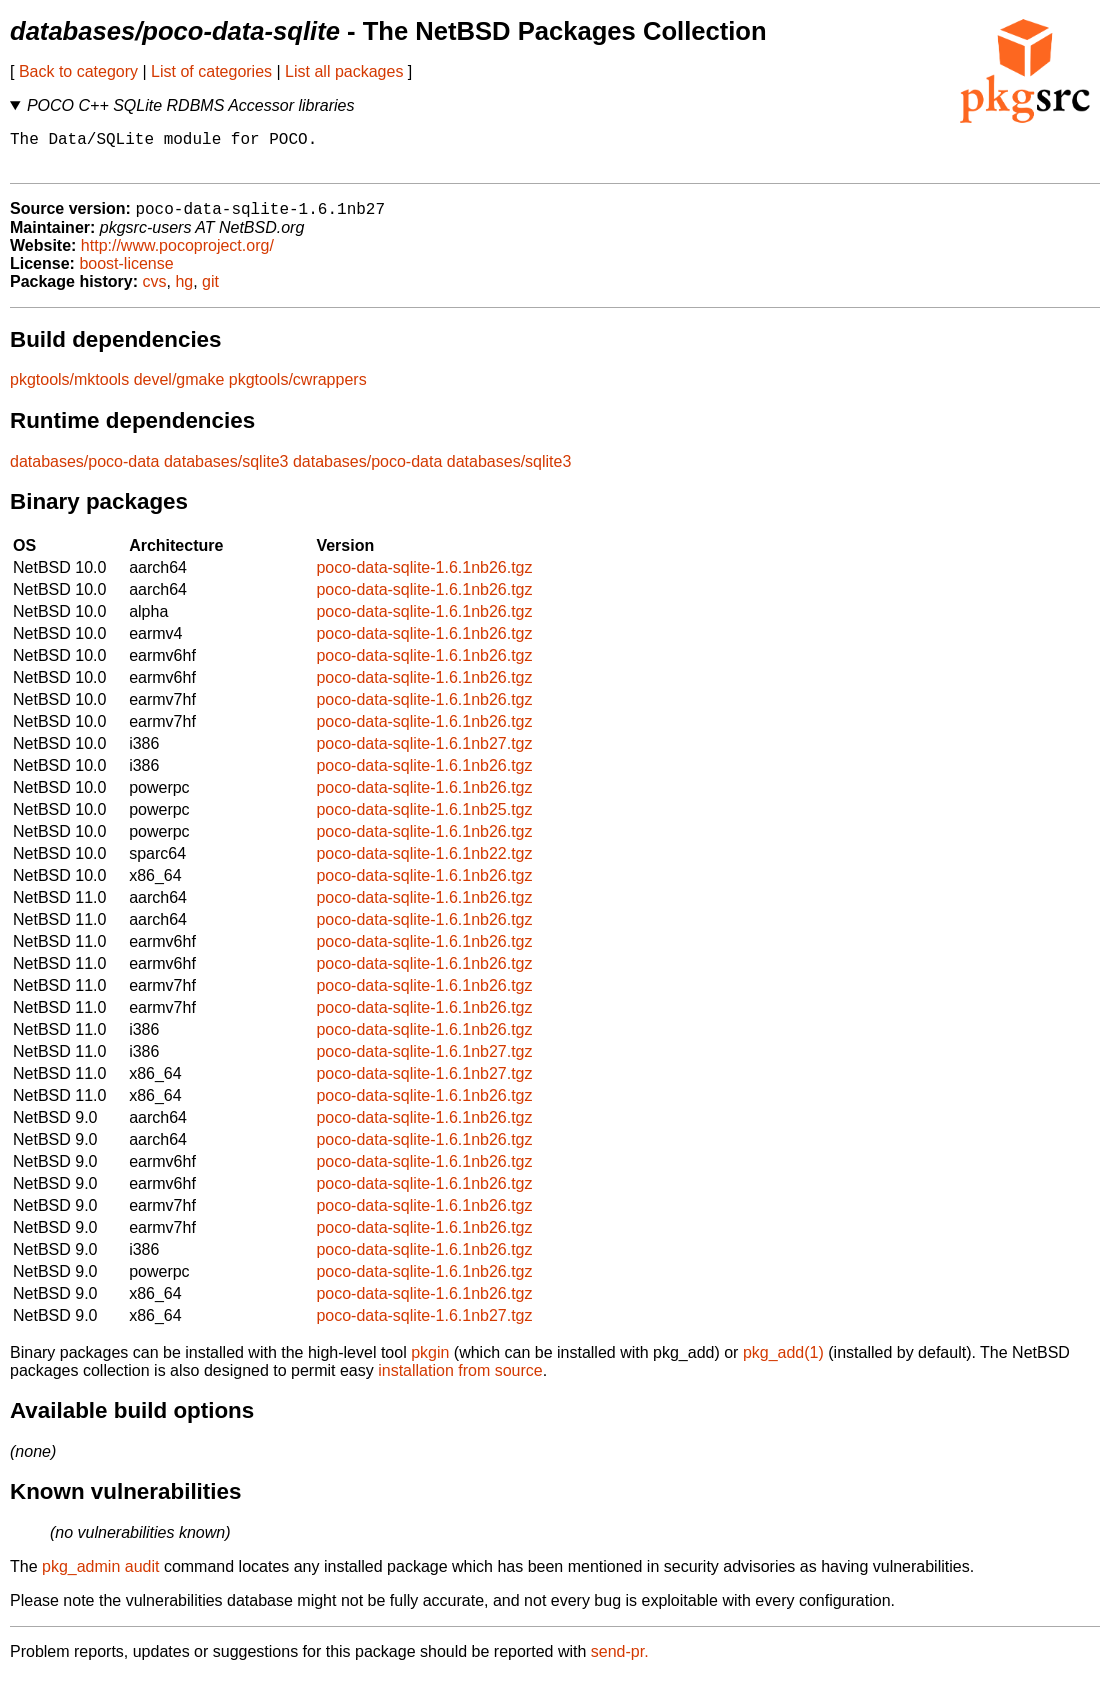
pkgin (430, 1363)
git (210, 292)
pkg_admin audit (100, 1577)
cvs (155, 292)
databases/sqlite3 (226, 472)
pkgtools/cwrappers (298, 390)
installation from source (460, 1381)
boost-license (126, 274)
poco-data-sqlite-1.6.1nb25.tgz (424, 820)
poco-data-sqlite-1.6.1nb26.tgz (424, 578)
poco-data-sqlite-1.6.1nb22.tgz (424, 864)
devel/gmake (179, 390)
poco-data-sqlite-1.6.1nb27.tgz (424, 754)
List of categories (211, 71)
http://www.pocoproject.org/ (177, 256)
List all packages (344, 71)
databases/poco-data (84, 472)
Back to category (78, 71)
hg (184, 292)
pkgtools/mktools (69, 390)
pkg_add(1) (783, 1363)
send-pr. (620, 1662)
